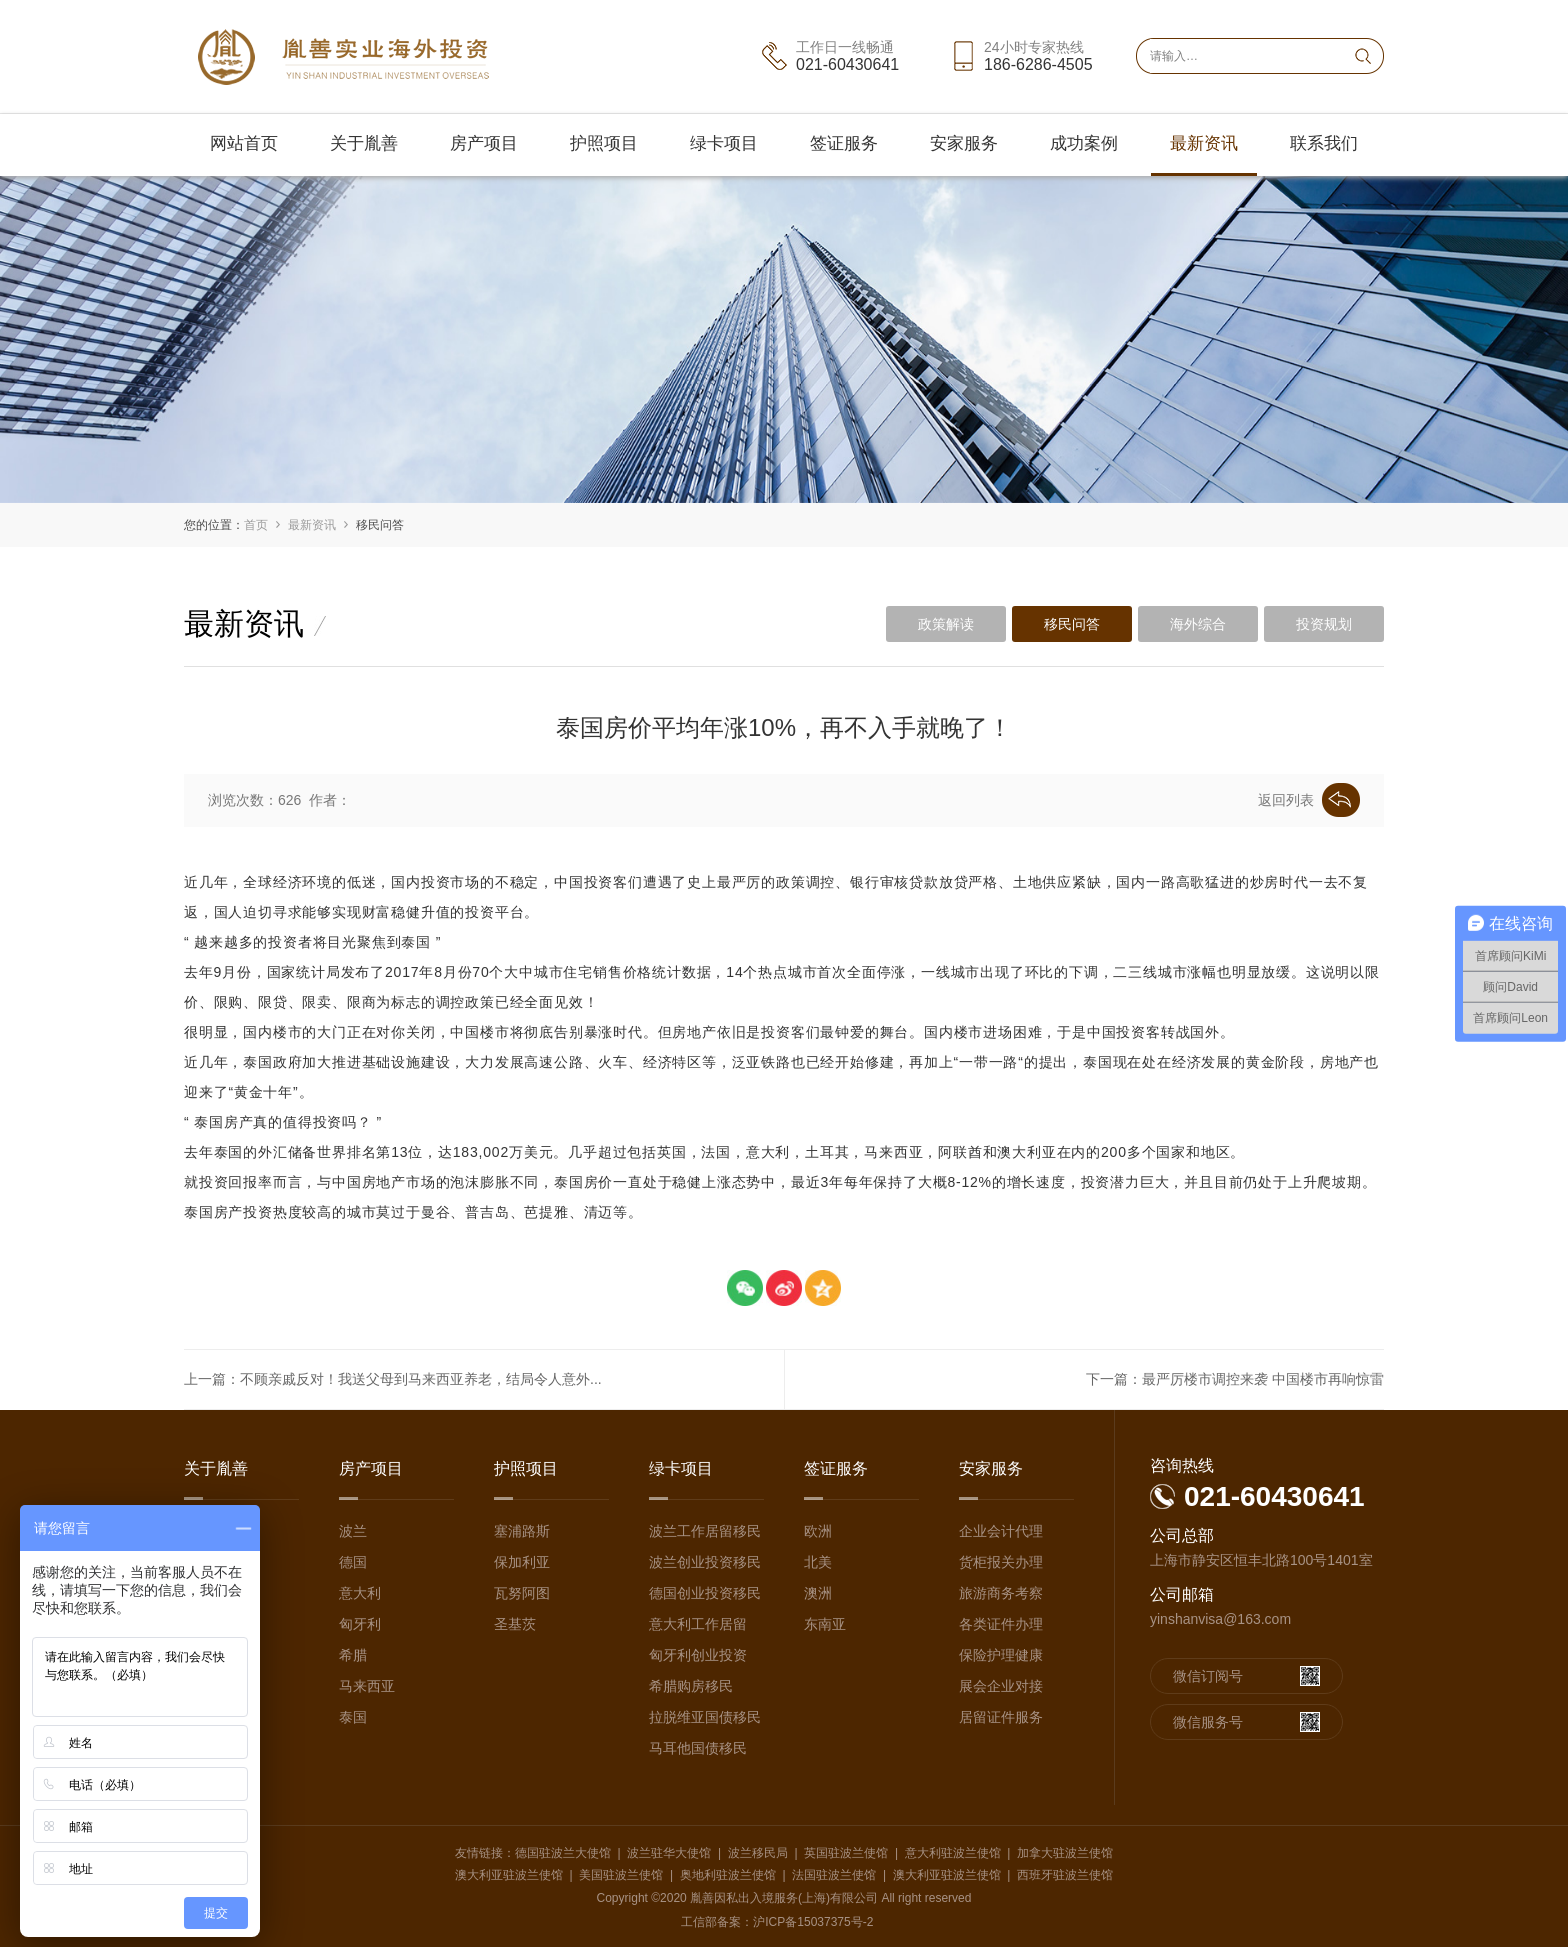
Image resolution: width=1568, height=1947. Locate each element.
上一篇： (393, 1379)
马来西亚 (367, 1686)
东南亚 (825, 1624)
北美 (818, 1562)
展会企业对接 (1001, 1686)
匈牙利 (360, 1624)
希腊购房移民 (691, 1686)
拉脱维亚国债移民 (705, 1717)
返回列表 (1309, 800)
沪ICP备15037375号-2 (813, 1922)
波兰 (353, 1531)
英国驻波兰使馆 (846, 1853)
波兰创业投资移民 (705, 1562)
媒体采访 (212, 1624)
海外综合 (1198, 624)
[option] (784, 339)
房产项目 (484, 143)
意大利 (360, 1593)
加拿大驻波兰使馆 (1065, 1853)
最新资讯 (1204, 143)
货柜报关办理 (1001, 1562)
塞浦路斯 (522, 1531)
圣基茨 (515, 1624)
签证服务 (844, 143)
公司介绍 (212, 1531)
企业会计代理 (1001, 1531)
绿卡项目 (724, 143)
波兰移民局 (758, 1853)
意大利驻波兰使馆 (953, 1853)
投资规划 (1324, 624)
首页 (256, 525)
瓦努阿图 (522, 1593)
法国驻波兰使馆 (834, 1875)
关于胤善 (364, 143)
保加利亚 (522, 1562)
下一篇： (1235, 1379)
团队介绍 (212, 1562)
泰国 (353, 1717)
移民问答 (380, 525)
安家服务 (964, 143)
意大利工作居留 (698, 1624)
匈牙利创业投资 (698, 1655)
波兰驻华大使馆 (669, 1853)
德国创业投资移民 (705, 1593)
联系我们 (1324, 143)
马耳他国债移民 (698, 1748)
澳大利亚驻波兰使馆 (509, 1875)
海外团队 (212, 1593)
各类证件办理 (1001, 1624)
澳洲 (818, 1593)
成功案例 (1084, 143)
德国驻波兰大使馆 (563, 1853)
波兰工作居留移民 (705, 1531)
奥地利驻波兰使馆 (728, 1875)
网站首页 (244, 143)
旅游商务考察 (1001, 1593)
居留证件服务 (1001, 1717)
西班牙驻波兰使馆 (1065, 1875)
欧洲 (818, 1531)
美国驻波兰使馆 (621, 1875)
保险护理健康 (1001, 1655)
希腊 (353, 1655)
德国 (353, 1562)
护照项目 (604, 143)
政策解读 (946, 624)
